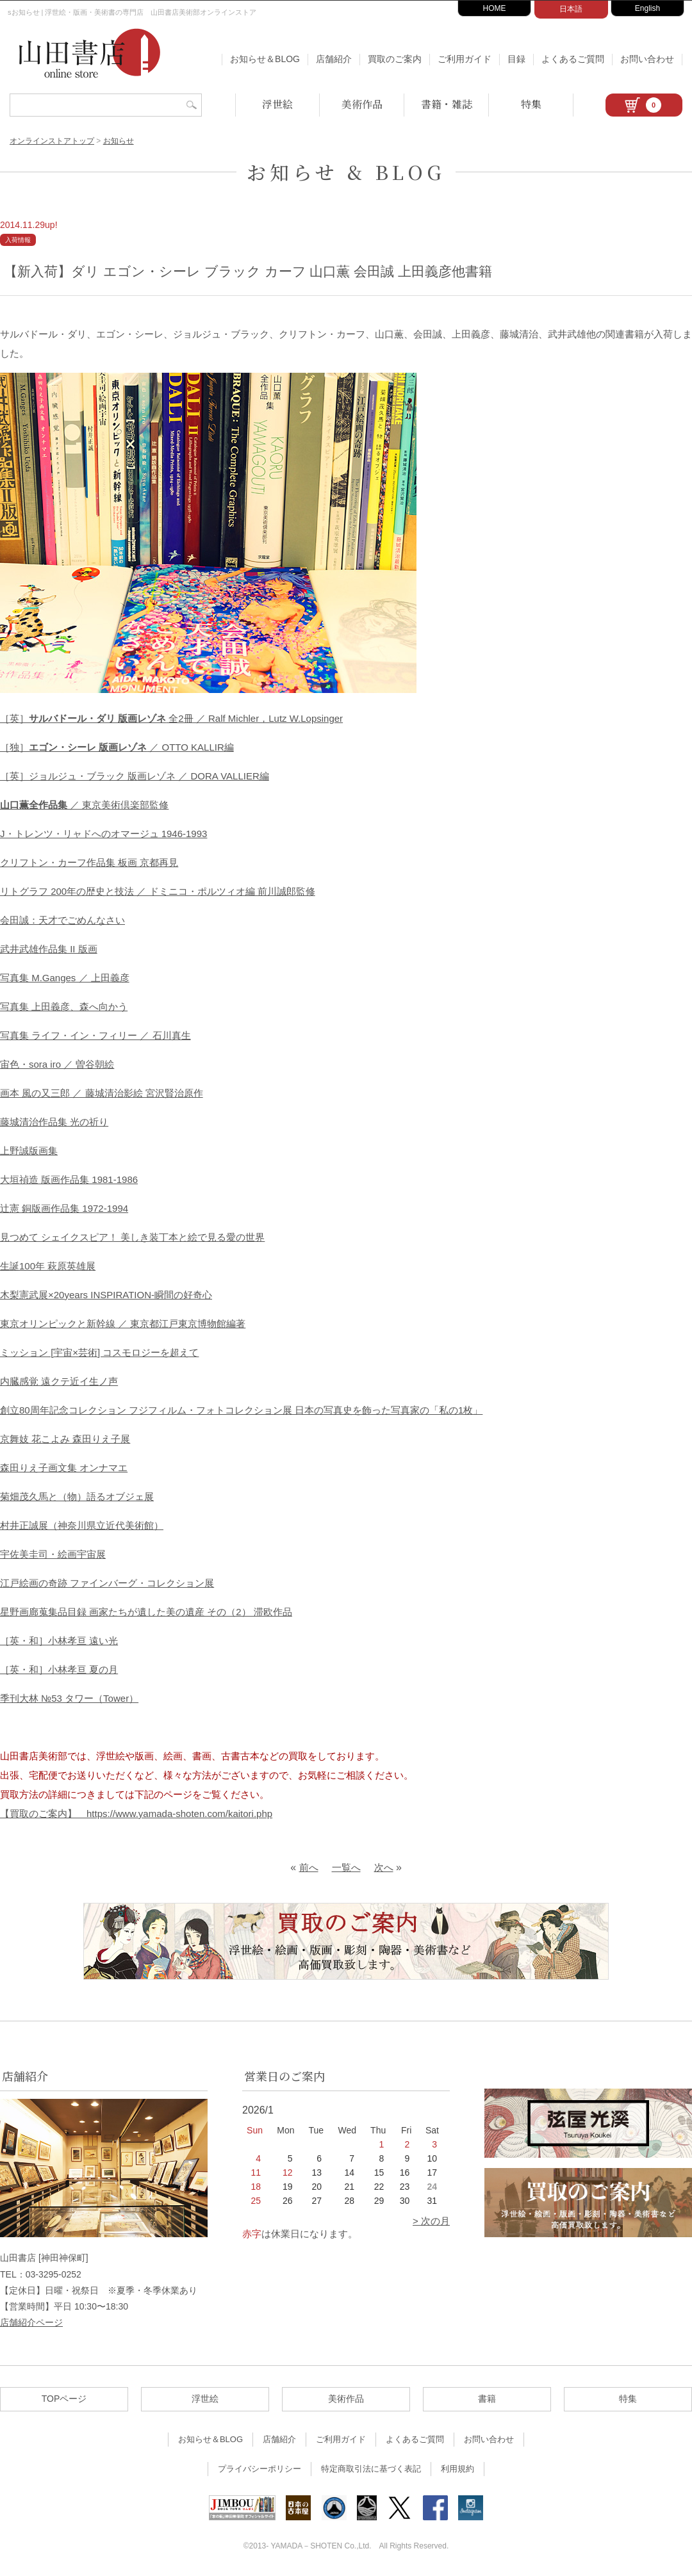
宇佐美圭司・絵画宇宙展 (53, 1554)
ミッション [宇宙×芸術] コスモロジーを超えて (99, 1352)
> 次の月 (431, 2220)
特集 (531, 104)
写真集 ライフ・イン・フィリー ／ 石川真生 (95, 1035)
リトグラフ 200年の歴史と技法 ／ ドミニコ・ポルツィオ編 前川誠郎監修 (157, 891)
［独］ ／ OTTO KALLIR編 (117, 747)
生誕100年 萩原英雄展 (47, 1265)
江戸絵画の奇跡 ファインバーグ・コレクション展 (107, 1582)
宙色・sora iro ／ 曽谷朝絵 (57, 1064)
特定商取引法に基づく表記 (371, 2469)
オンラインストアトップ (52, 140)
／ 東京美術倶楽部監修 (84, 804)
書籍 (487, 2398)
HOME (494, 8)
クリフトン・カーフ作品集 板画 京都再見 (89, 862)
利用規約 (457, 2469)
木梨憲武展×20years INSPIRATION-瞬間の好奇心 (106, 1294)
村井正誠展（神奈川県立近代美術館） (81, 1525)
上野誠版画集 (29, 1150)
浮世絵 (277, 104)
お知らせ (118, 140)
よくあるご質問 (572, 59)
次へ (383, 1867)
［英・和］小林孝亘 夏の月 (59, 1669)
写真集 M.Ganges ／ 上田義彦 (64, 977)
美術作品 (362, 104)
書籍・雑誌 (446, 104)
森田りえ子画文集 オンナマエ (64, 1467)
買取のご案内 (395, 59)
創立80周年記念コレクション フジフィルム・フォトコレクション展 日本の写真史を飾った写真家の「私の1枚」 (241, 1410)
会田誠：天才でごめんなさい (62, 920)
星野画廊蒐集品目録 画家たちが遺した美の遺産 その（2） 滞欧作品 (146, 1611)
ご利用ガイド (464, 59)
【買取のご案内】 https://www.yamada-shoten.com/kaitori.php (136, 1813)
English (647, 8)
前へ (308, 1867)
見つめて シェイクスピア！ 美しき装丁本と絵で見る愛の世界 (132, 1237)
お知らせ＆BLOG (265, 59)
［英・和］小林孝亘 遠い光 (59, 1640)
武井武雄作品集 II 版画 (48, 948)
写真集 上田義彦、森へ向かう (64, 1006)
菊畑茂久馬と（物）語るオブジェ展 (77, 1496)
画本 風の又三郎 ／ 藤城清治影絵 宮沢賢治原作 (101, 1093)
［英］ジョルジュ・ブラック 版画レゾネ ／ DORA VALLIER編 (134, 775)
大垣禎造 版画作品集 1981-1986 (69, 1179)
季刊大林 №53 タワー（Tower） (69, 1698)
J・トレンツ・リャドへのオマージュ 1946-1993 (103, 833)
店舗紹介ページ (31, 2322)
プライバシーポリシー (259, 2469)
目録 (516, 59)
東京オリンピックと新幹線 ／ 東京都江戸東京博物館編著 (122, 1323)
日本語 (570, 8)
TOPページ (64, 2398)
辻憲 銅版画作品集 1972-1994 (64, 1208)
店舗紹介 (334, 59)
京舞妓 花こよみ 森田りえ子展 (65, 1438)
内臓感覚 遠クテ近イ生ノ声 (59, 1381)
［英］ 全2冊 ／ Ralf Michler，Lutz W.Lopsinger (171, 718)
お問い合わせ (647, 59)
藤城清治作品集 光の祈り (54, 1121)
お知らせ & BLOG (346, 171)
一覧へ (346, 1867)
